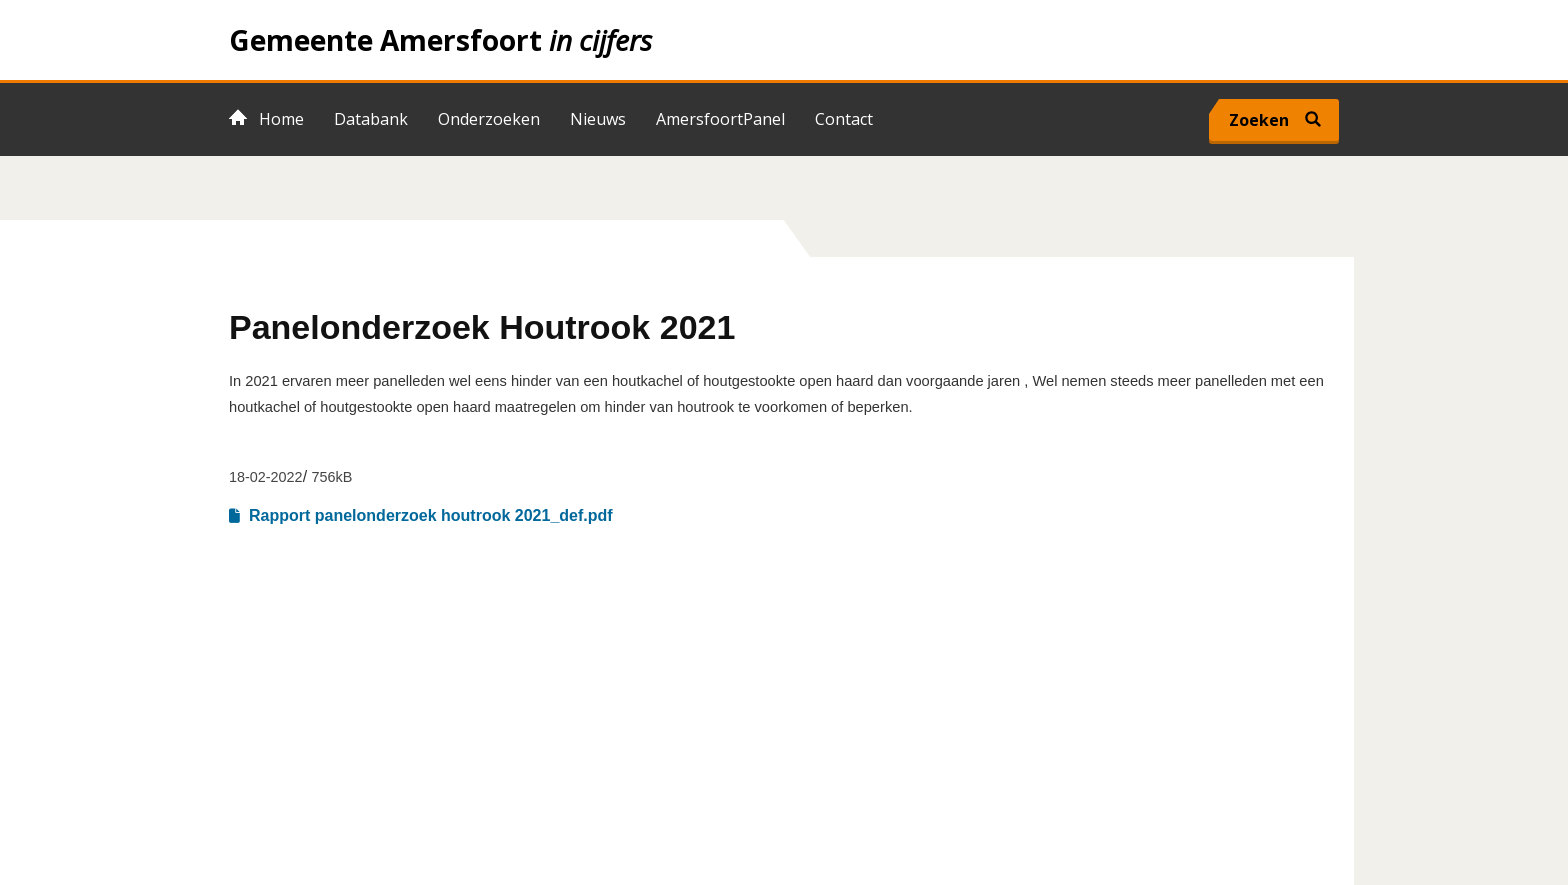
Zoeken (1259, 120)
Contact (844, 119)
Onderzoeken (489, 119)
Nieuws (598, 119)
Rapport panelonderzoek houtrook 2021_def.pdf (431, 515)
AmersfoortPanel (720, 119)
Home (784, 40)
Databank (371, 119)
